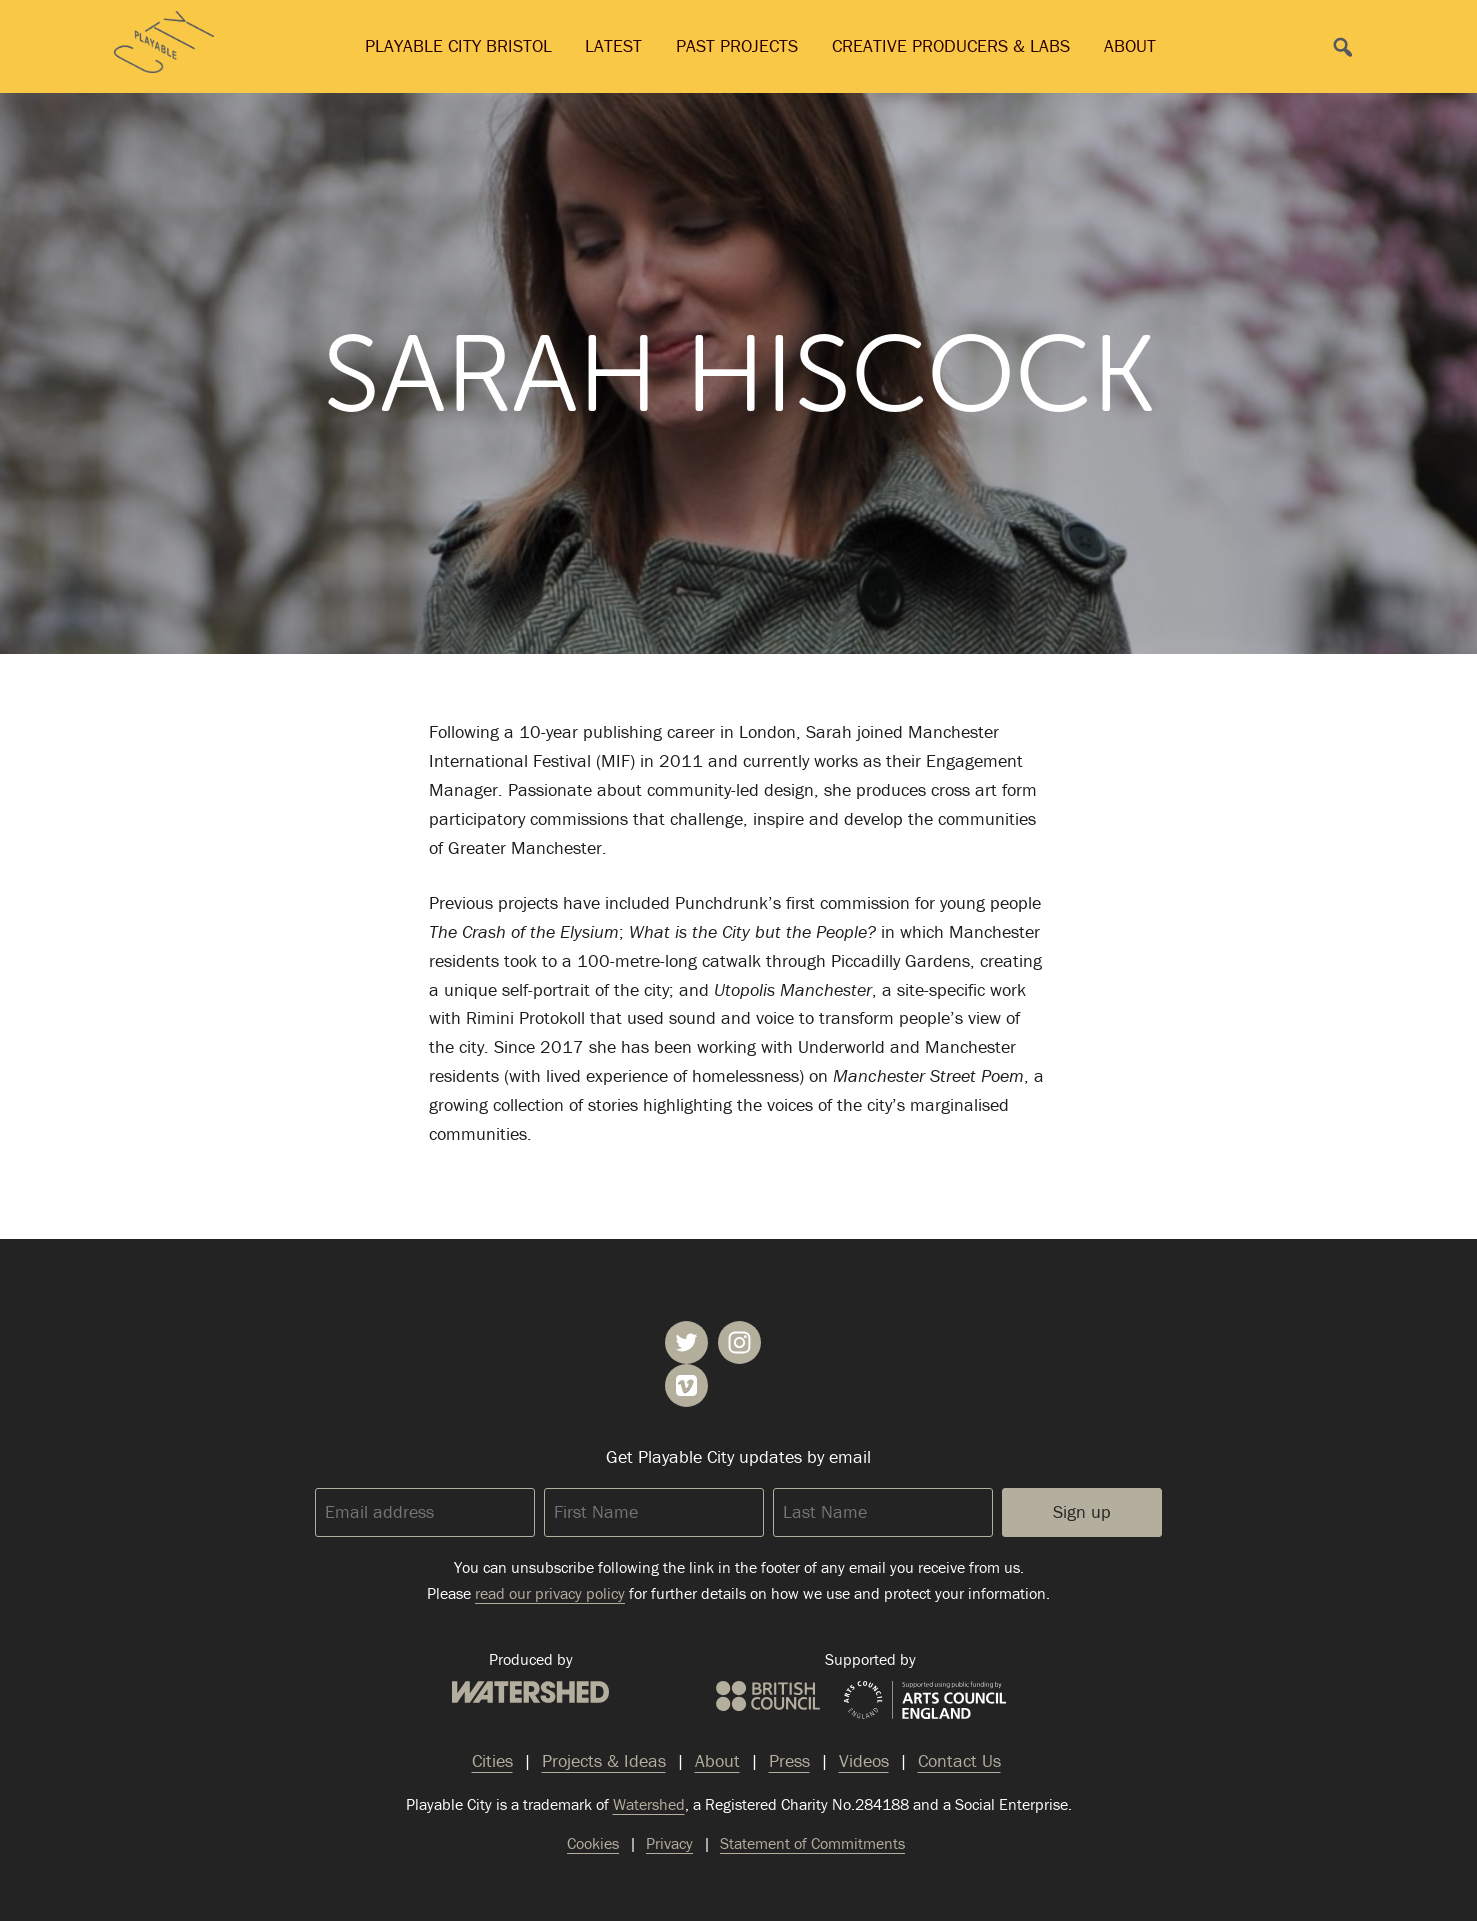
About (1130, 45)
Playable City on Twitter (686, 1342)
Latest (613, 45)
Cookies (593, 1843)
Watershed (530, 1692)
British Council (768, 1696)
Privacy (669, 1843)
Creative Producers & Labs (951, 45)
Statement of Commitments (812, 1843)
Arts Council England (925, 1701)
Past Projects (737, 45)
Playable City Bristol (458, 45)
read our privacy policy (550, 1593)
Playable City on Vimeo (686, 1385)
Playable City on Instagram (739, 1342)
